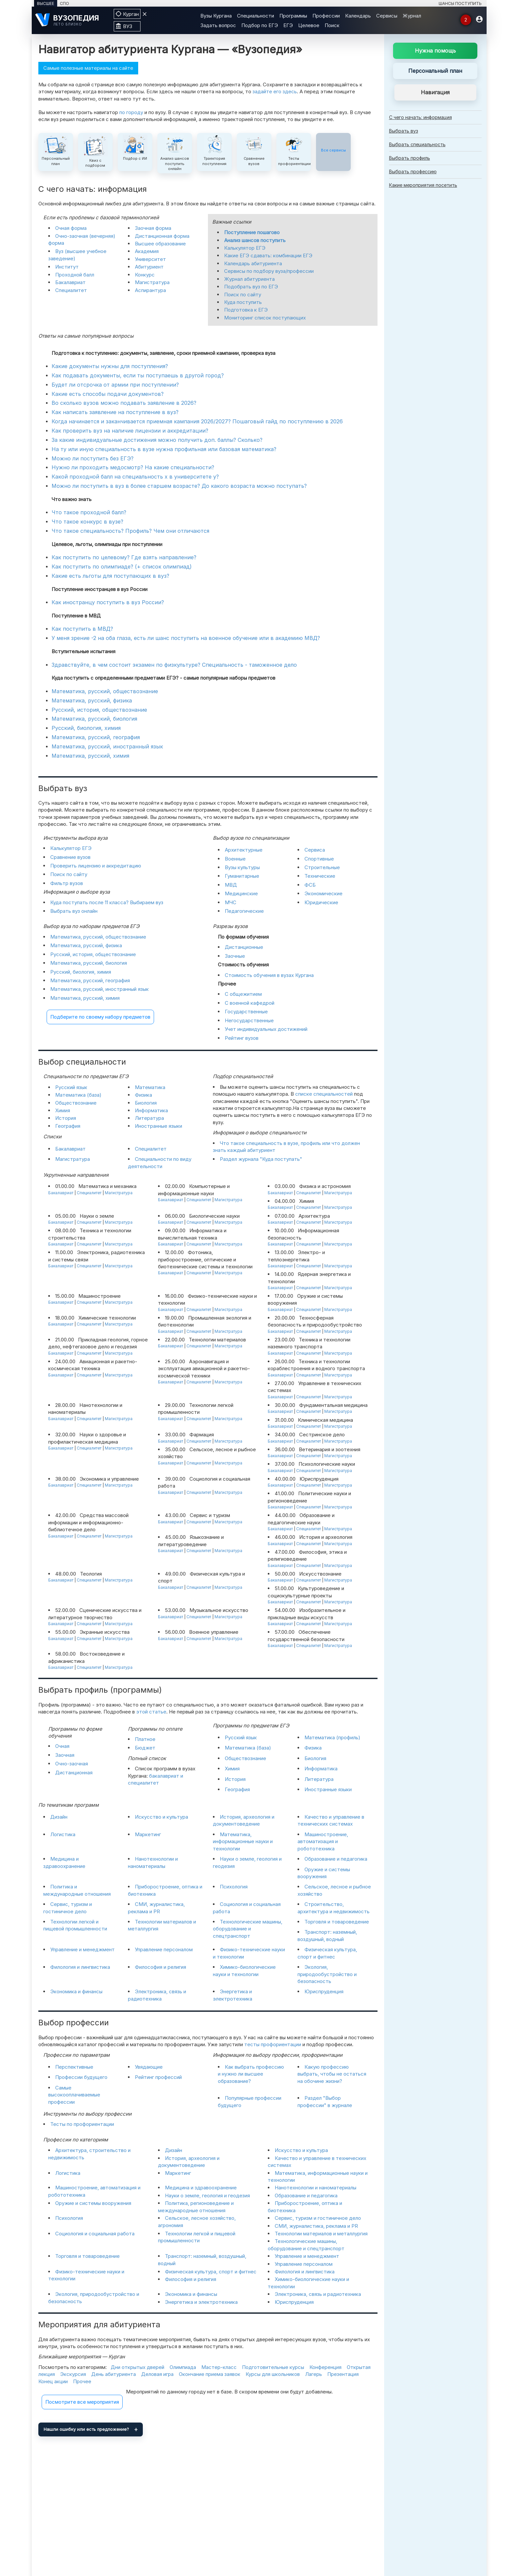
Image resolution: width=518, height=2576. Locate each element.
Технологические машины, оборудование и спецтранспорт (247, 1929)
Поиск (332, 25)
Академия (147, 251)
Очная (62, 1746)
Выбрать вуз (403, 131)
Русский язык (71, 1087)
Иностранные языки (158, 1126)
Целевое (308, 25)
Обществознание (76, 1103)
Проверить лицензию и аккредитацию (95, 866)
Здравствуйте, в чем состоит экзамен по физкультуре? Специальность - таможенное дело (174, 664)
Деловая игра (157, 2374)
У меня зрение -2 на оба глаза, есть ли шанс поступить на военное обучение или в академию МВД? (186, 638)
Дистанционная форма (162, 236)
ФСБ (310, 885)
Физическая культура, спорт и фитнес (211, 2271)
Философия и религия (160, 1967)
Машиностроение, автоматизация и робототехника (323, 1841)
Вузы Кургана (216, 16)
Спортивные (319, 859)
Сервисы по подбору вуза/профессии (269, 271)
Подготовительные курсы (273, 2367)
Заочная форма (153, 228)
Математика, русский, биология (94, 718)
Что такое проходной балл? (89, 512)
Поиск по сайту (242, 294)
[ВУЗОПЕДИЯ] (71, 20)
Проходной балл (74, 275)
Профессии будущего (81, 2077)
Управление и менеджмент (82, 1949)
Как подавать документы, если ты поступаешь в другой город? (138, 375)
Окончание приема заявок (209, 2374)
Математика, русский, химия (90, 755)
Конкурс (145, 275)
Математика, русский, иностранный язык (107, 746)
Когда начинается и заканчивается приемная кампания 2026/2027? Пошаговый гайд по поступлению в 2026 (197, 421)
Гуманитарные (242, 876)
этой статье (151, 1712)
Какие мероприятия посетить (423, 185)
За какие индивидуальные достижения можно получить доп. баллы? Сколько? (157, 440)
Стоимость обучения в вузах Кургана (269, 975)
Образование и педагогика (335, 1859)
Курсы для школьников (273, 2374)
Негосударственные (249, 1020)
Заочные (235, 956)
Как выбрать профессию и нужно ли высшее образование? (251, 2074)
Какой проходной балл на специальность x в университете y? (135, 476)
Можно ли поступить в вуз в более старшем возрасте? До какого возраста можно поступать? (179, 486)
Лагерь (313, 2374)
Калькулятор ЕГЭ (244, 248)
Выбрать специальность (417, 144)
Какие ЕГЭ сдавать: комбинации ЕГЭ (268, 255)
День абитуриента (113, 2374)
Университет (150, 259)
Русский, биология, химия (86, 728)
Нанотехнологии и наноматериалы (315, 2187)
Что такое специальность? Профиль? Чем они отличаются (130, 531)
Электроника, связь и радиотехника (318, 2294)
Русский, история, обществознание (99, 709)
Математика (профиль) (332, 1737)
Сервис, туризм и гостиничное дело (318, 2218)
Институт (67, 267)
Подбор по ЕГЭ (259, 25)
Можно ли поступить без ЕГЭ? (93, 458)
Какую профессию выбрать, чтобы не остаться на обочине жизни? (332, 2074)
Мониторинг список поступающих (265, 318)
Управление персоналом (164, 1949)
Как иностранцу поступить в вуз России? (108, 602)
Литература (149, 1118)
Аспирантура (150, 290)
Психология (234, 1886)
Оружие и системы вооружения (93, 2203)
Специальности (255, 16)
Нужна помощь (435, 50)
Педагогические (244, 911)
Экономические (323, 893)
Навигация (435, 92)
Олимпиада (183, 2367)
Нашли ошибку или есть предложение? (86, 2429)
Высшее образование (160, 243)
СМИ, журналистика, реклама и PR (316, 2226)
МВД (231, 885)
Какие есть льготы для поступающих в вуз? (110, 575)
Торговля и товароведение (336, 1922)
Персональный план (435, 70)
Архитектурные (243, 850)
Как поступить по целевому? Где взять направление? (124, 557)
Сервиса (314, 850)
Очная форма (71, 228)
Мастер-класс (219, 2367)
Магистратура (152, 282)
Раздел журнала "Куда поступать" (261, 1159)
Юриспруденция (323, 1991)
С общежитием (243, 994)
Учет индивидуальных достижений (266, 1029)
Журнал (412, 16)
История (65, 1118)
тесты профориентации (272, 2044)
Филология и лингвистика (80, 1967)
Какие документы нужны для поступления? (110, 366)
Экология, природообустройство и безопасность (327, 1974)
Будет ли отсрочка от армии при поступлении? (115, 384)
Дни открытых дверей (137, 2367)
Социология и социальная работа (95, 2233)
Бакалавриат (70, 282)
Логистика (62, 1834)
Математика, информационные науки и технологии (243, 1841)
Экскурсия (73, 2374)
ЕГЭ (288, 25)
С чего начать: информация (420, 117)
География (67, 1126)
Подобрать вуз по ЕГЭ (251, 286)
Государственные (246, 1011)
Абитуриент (149, 267)
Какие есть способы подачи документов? (108, 394)
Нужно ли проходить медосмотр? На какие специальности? (133, 467)
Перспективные (74, 2067)
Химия (62, 1110)
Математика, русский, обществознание (105, 691)
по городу (131, 112)
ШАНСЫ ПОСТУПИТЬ (460, 3)
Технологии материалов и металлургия (321, 2233)
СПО (64, 3)
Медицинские (241, 893)
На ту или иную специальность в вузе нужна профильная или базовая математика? (164, 449)
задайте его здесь (275, 91)
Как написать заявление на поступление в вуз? (115, 412)
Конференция (325, 2367)
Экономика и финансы (76, 1991)
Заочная (64, 1755)
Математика (150, 1087)
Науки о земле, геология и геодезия (207, 2195)
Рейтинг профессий (158, 2077)
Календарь (358, 16)
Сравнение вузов (70, 857)
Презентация (343, 2374)
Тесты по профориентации (82, 2124)
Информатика (151, 1110)
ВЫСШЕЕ (45, 3)
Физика (143, 1095)
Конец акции (53, 2381)
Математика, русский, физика (92, 700)
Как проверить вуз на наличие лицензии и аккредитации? (130, 430)
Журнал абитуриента (249, 279)
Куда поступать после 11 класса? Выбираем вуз (106, 902)
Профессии (326, 16)
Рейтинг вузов (242, 1038)
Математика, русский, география (96, 737)
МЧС (230, 902)
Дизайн (58, 1817)
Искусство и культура (161, 1817)
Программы (293, 16)
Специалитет (71, 290)
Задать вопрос (218, 25)
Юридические (321, 902)
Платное (145, 1739)
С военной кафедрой (249, 1003)
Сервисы (386, 16)
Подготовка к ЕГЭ (246, 310)
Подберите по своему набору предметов (100, 1017)
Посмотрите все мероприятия (82, 2402)
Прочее (82, 2381)
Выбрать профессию (413, 171)
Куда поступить (243, 302)
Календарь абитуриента (253, 263)
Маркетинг (148, 1834)
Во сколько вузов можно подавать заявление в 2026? (124, 403)
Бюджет (145, 1748)
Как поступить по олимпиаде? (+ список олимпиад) (122, 566)
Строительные (322, 867)
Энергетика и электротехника (201, 2302)
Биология (146, 1103)
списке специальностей (324, 1094)
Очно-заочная (71, 1763)
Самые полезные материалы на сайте (88, 68)
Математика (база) (78, 1095)
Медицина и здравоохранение (201, 2187)
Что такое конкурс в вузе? (87, 521)
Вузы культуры (242, 867)
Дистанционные (244, 947)
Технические (319, 876)
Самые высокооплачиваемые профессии (74, 2095)
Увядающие (149, 2067)
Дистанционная (74, 1772)
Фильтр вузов (66, 883)
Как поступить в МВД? (82, 628)
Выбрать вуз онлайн (74, 911)
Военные (235, 859)
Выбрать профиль (409, 158)
